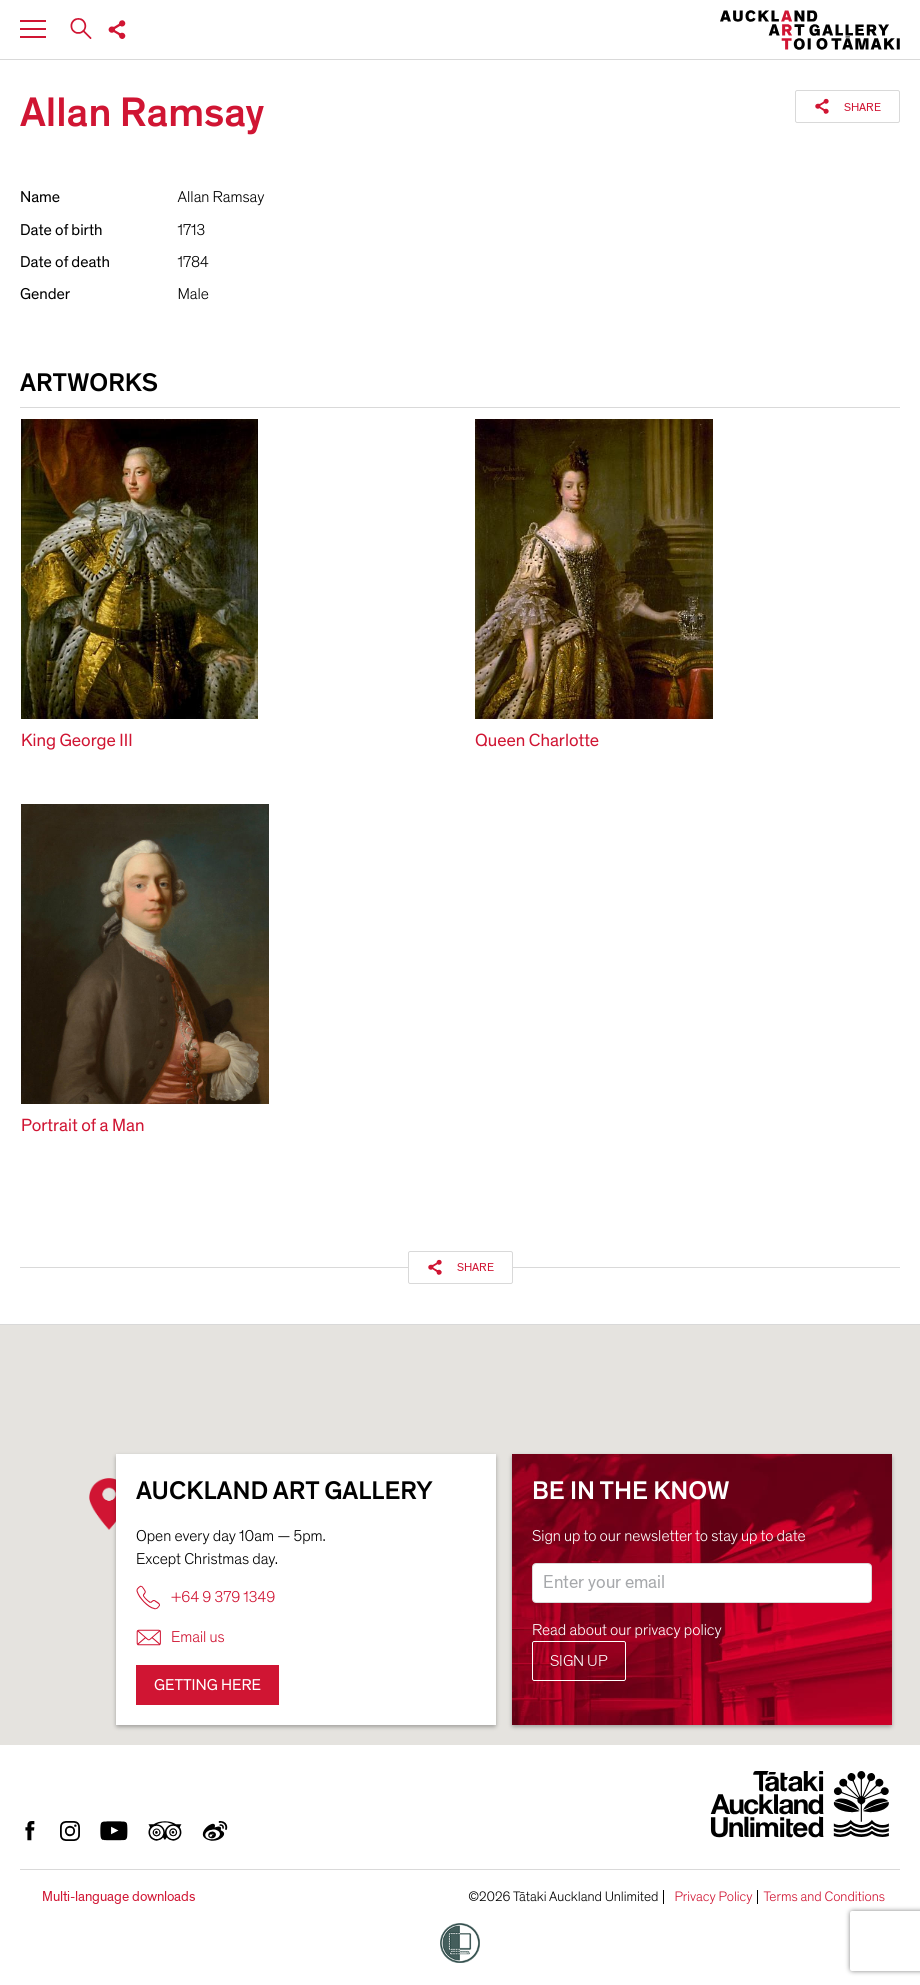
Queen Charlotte (537, 741)
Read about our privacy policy (627, 1630)
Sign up (579, 1661)
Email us (180, 1637)
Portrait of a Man (82, 1126)
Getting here (207, 1685)
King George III (77, 741)
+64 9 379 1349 (205, 1597)
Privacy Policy (713, 1897)
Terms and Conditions (824, 1897)
